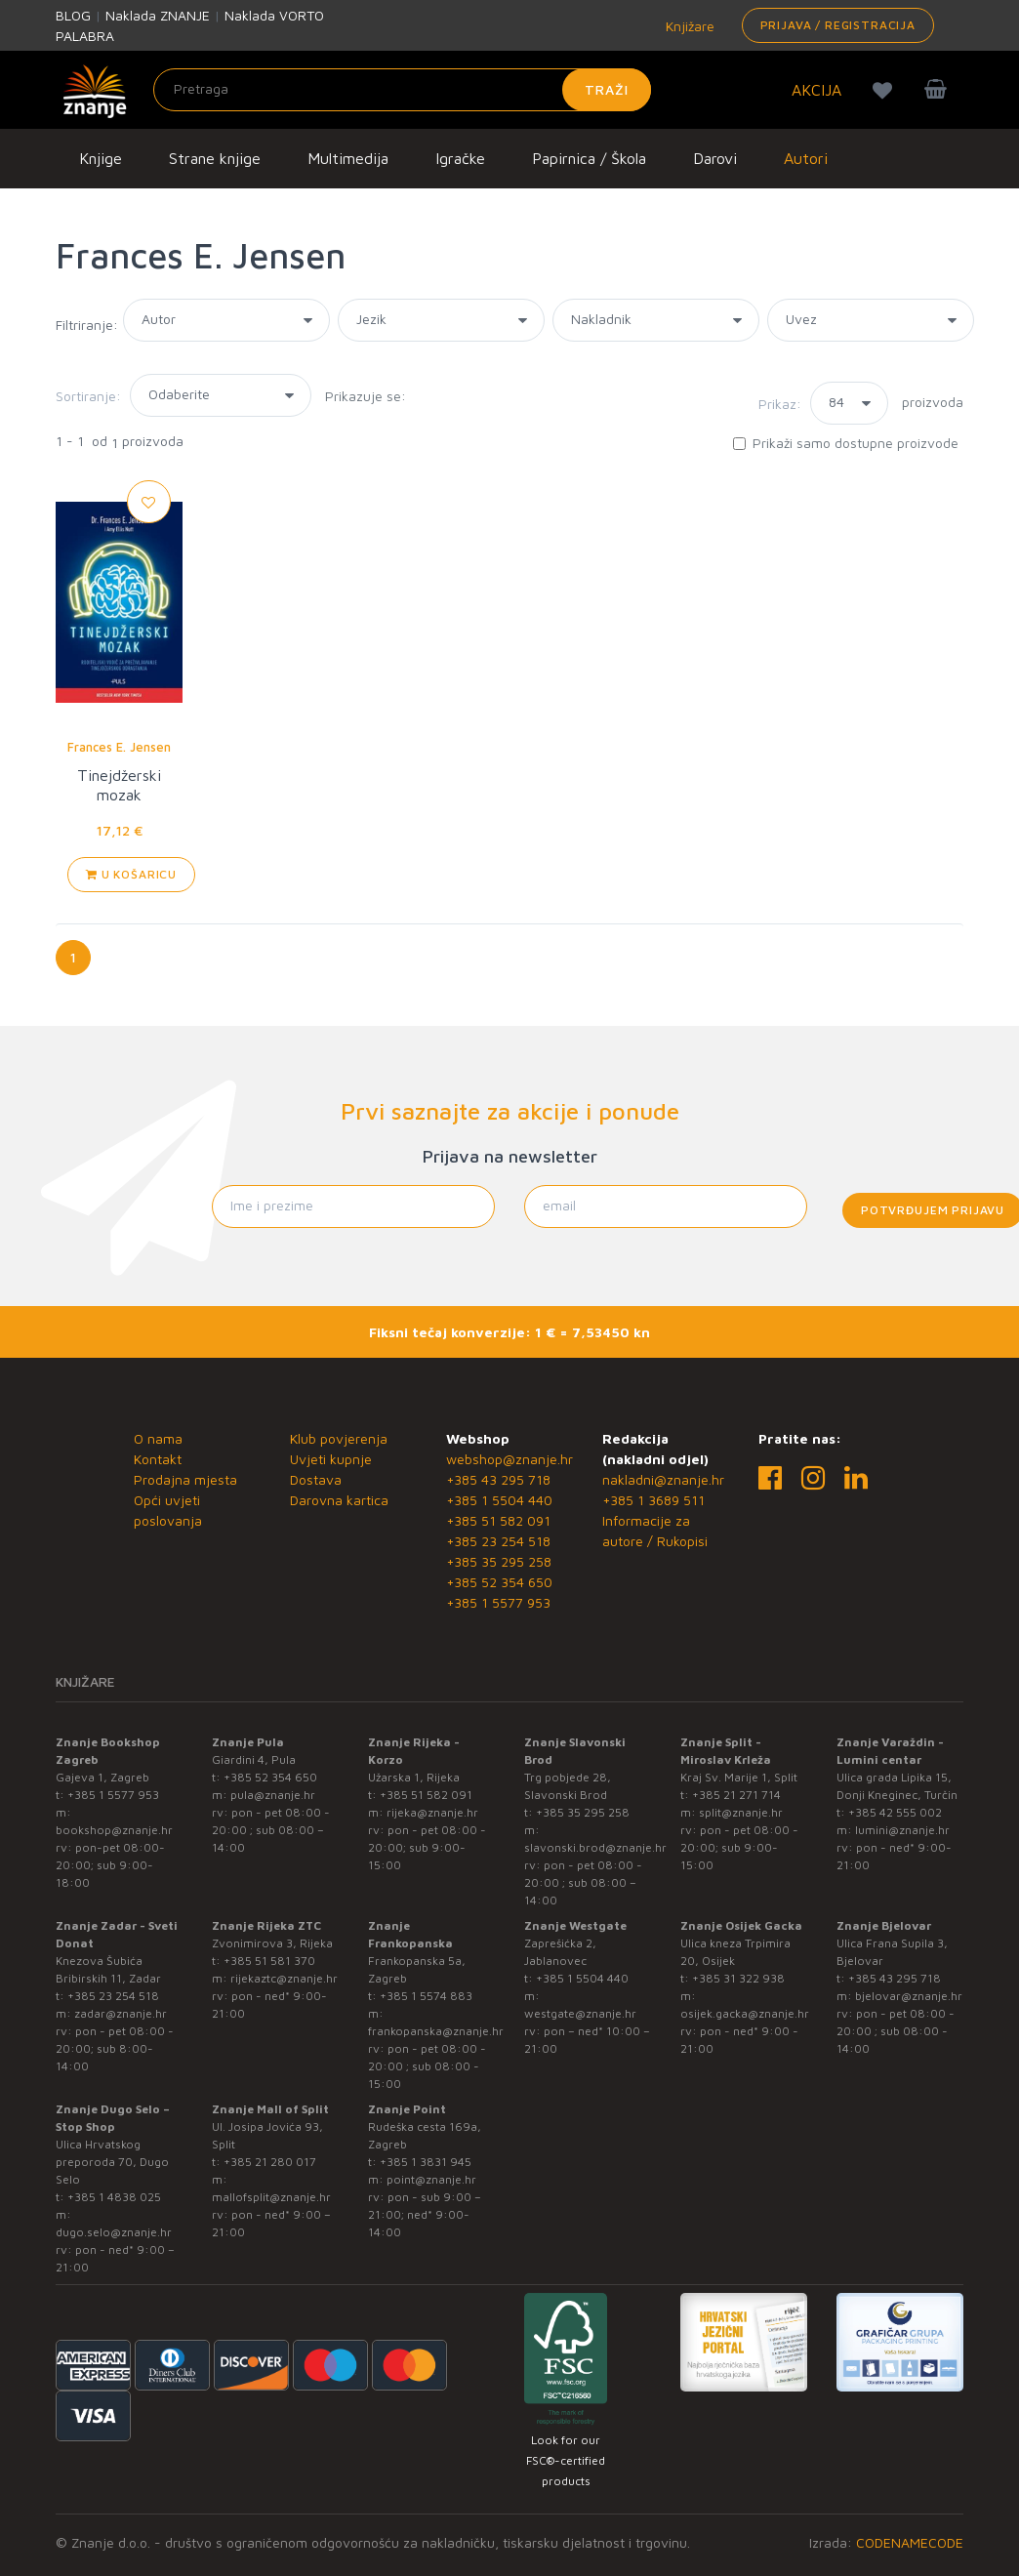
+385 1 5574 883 (426, 1995)
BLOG (73, 15)
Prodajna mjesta (185, 1479)
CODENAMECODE (909, 2542)
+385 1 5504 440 (499, 1500)
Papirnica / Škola (589, 158)
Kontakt (158, 1459)
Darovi (715, 158)
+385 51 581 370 (269, 1960)
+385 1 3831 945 (425, 2161)
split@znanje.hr (741, 1812)
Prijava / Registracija (838, 25)
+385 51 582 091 (498, 1520)
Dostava (316, 1479)
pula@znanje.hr (272, 1794)
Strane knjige (215, 158)
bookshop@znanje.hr (114, 1829)
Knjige (100, 158)
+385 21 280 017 (270, 2161)
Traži (607, 89)
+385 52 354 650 (499, 1582)
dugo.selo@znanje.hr (114, 2232)
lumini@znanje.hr (902, 1829)
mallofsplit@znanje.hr (271, 2196)
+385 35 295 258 (498, 1561)
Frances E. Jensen (119, 747)
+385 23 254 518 (498, 1541)
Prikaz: (779, 403)
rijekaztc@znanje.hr (284, 1978)
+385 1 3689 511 (653, 1500)
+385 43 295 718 (498, 1479)
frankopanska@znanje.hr (436, 2031)
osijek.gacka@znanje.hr (744, 2013)
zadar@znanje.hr (120, 2013)
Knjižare (688, 26)
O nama (158, 1438)
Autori (806, 158)
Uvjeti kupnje (331, 1459)
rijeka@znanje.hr (432, 1812)
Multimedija (347, 158)
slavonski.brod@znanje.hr (595, 1847)
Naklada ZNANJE (157, 15)
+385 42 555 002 (895, 1812)
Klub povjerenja (338, 1438)
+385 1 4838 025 (114, 2196)
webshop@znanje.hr (509, 1459)
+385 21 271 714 (736, 1794)
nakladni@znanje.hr (663, 1479)
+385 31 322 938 (738, 1978)
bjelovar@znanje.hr (908, 1995)
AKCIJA (816, 90)
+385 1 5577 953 (498, 1602)
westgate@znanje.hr (580, 2013)
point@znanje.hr (431, 2179)
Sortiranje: (88, 396)
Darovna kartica (339, 1500)
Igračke (460, 158)
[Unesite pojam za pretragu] (402, 89)
